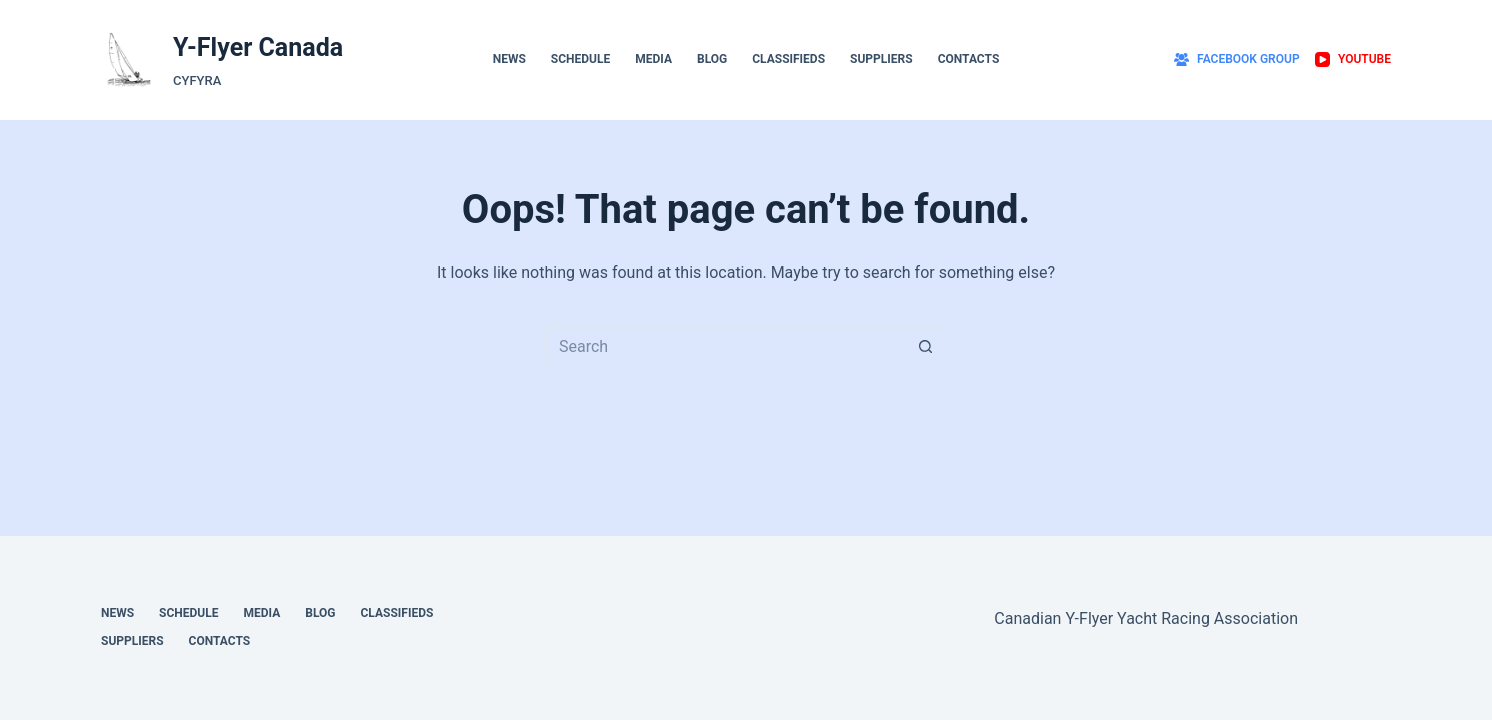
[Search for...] (726, 346)
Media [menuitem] (653, 59)
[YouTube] (1353, 60)
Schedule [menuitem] (580, 59)
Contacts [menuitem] (969, 59)
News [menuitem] (509, 59)
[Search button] (926, 346)
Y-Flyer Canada (258, 47)
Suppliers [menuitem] (881, 59)
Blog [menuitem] (712, 59)
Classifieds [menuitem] (788, 59)
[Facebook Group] (1237, 60)
